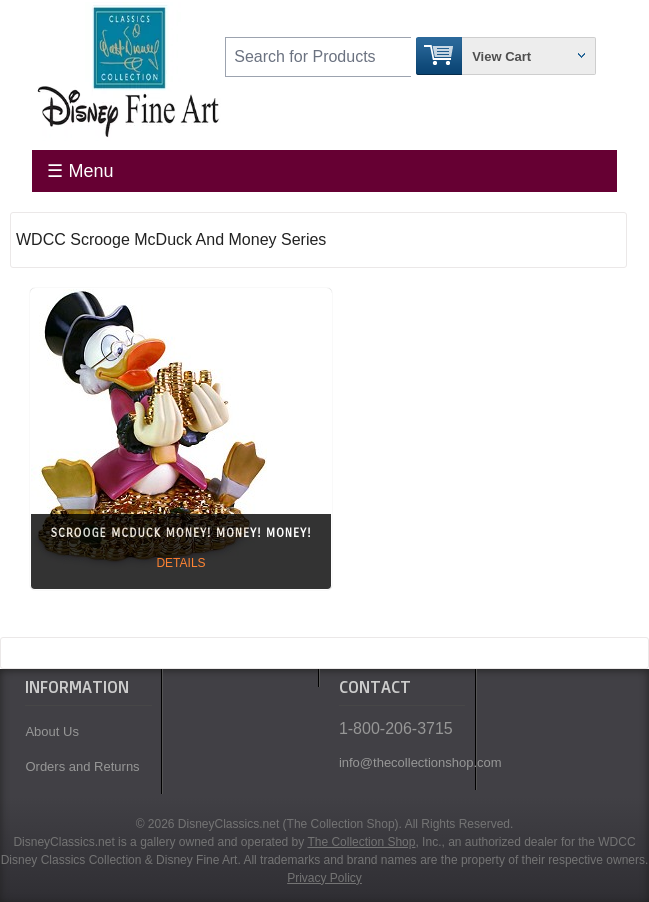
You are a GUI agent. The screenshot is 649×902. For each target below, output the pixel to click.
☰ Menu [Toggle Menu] (80, 171)
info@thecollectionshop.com (402, 762)
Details (180, 563)
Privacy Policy (324, 878)
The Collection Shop (361, 842)
